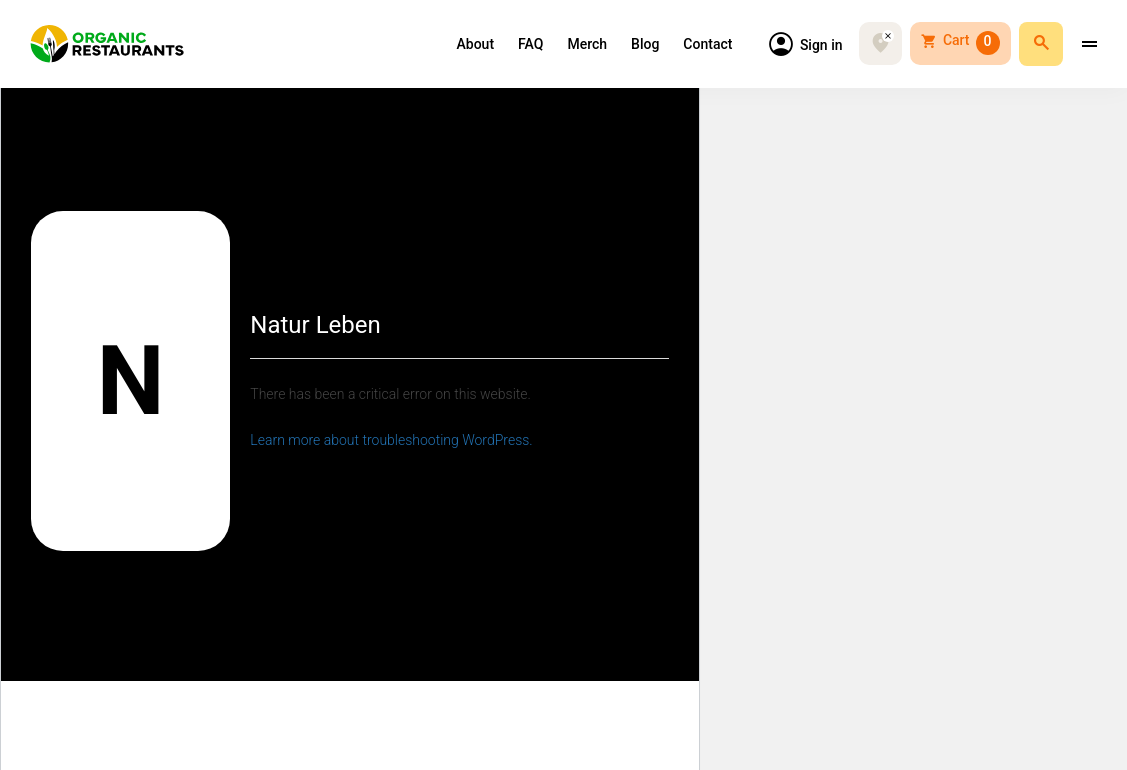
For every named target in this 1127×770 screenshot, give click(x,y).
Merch (587, 45)
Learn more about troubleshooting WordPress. (391, 440)
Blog (645, 45)
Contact (707, 45)
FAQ (530, 45)
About (476, 45)
